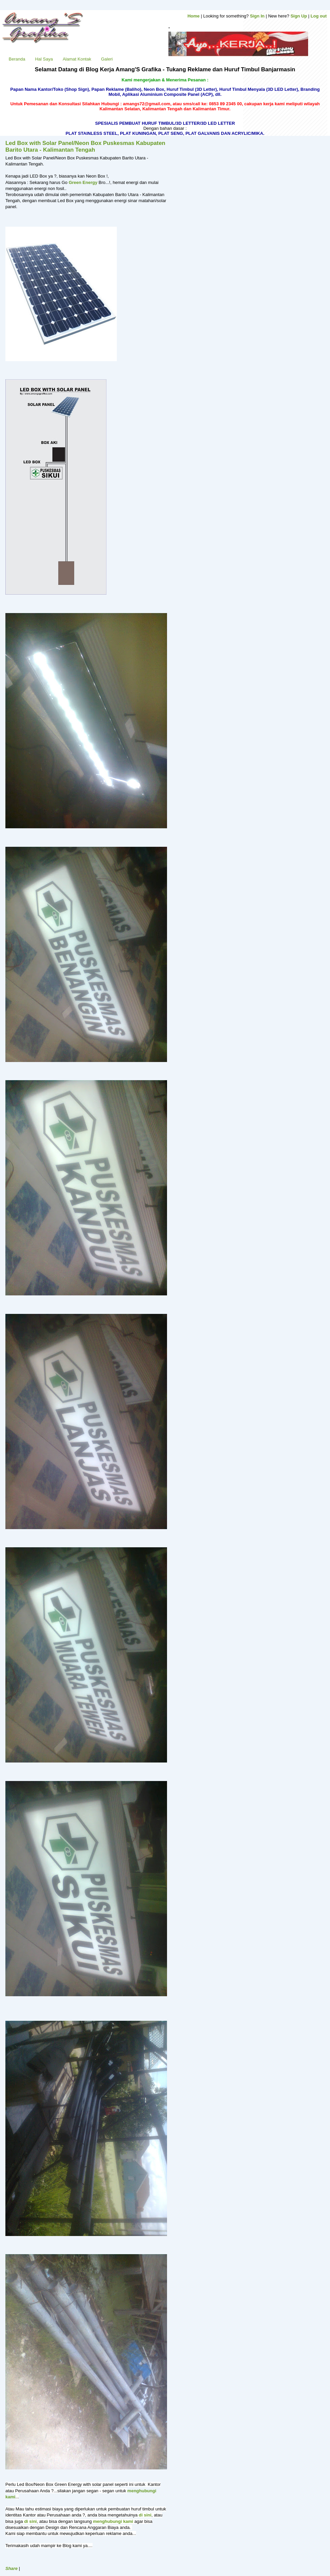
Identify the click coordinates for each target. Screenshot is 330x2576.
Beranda (17, 59)
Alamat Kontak (77, 59)
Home (194, 15)
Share (11, 2568)
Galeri (107, 59)
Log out (318, 15)
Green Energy (83, 182)
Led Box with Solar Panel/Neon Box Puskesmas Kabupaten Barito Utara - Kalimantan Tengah (85, 146)
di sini (145, 2514)
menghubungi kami (113, 2521)
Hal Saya (44, 59)
